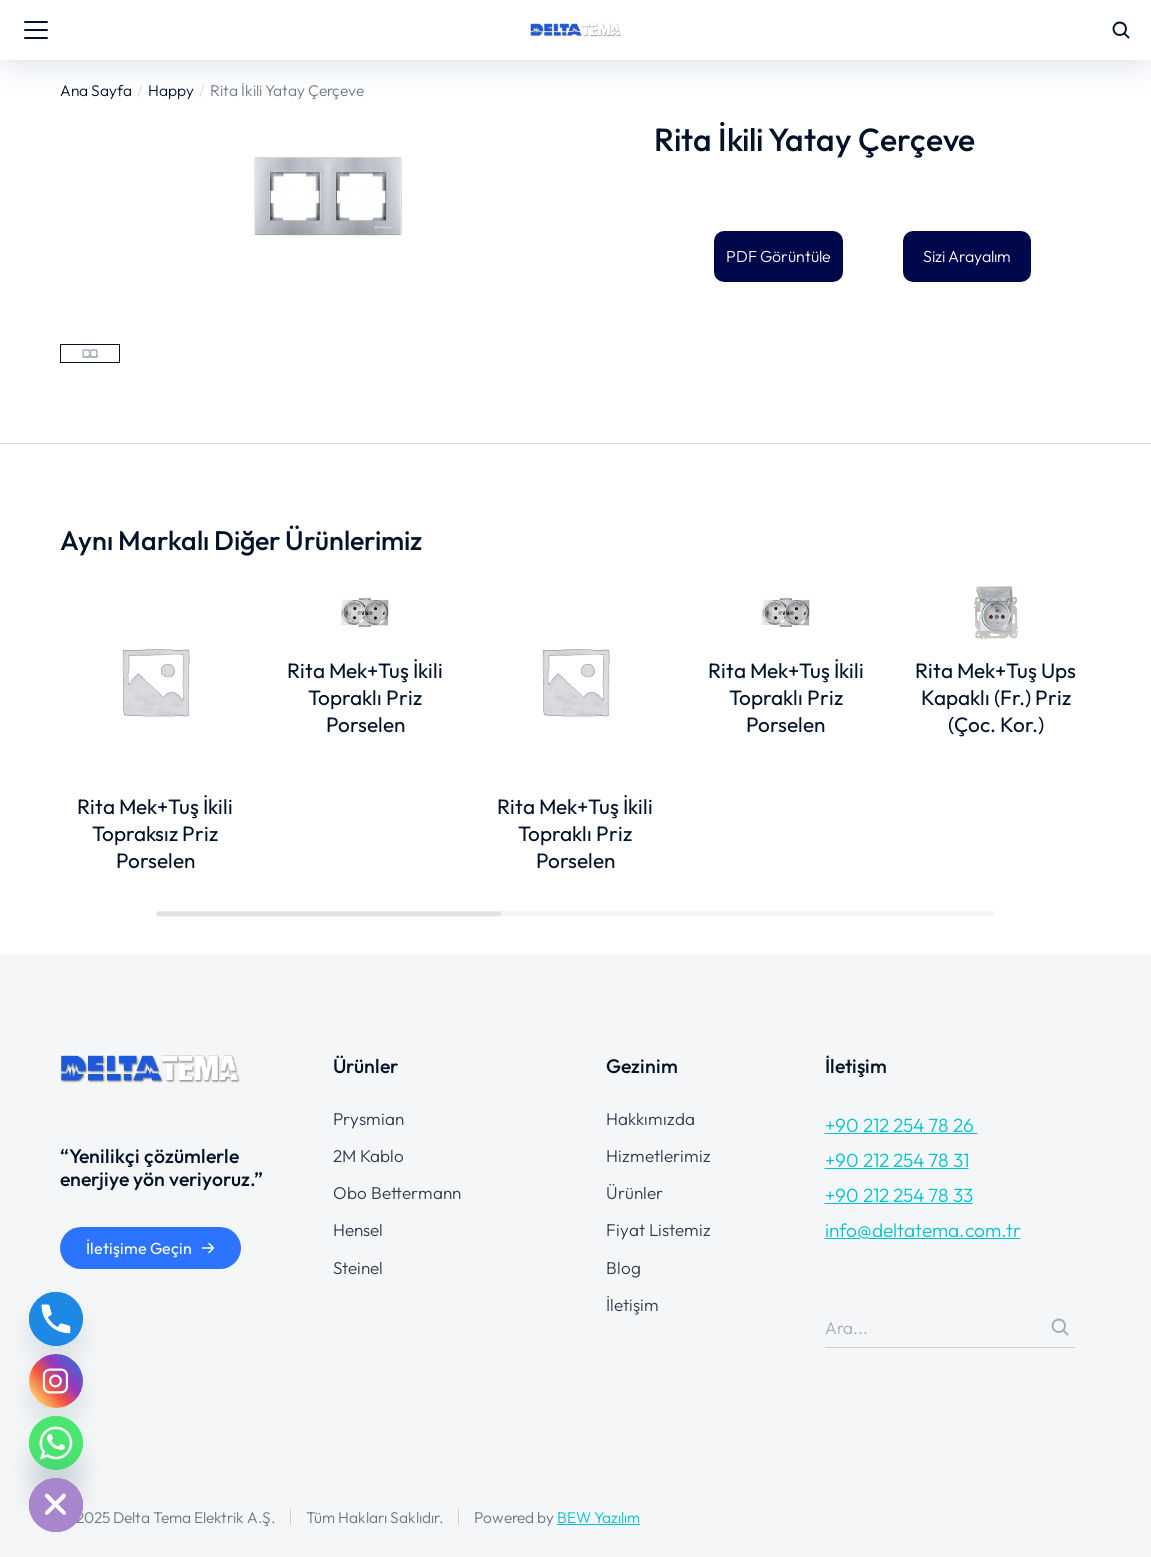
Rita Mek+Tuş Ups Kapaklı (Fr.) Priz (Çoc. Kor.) (995, 697)
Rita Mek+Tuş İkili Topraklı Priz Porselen (365, 697)
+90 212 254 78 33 (899, 1195)
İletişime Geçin (151, 1248)
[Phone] (56, 1319)
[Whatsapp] (56, 1443)
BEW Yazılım (598, 1517)
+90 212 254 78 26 (901, 1125)
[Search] (1060, 1327)
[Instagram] (56, 1381)
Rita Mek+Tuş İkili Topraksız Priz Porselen (155, 833)
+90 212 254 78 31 (897, 1160)
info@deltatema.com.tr (923, 1230)
